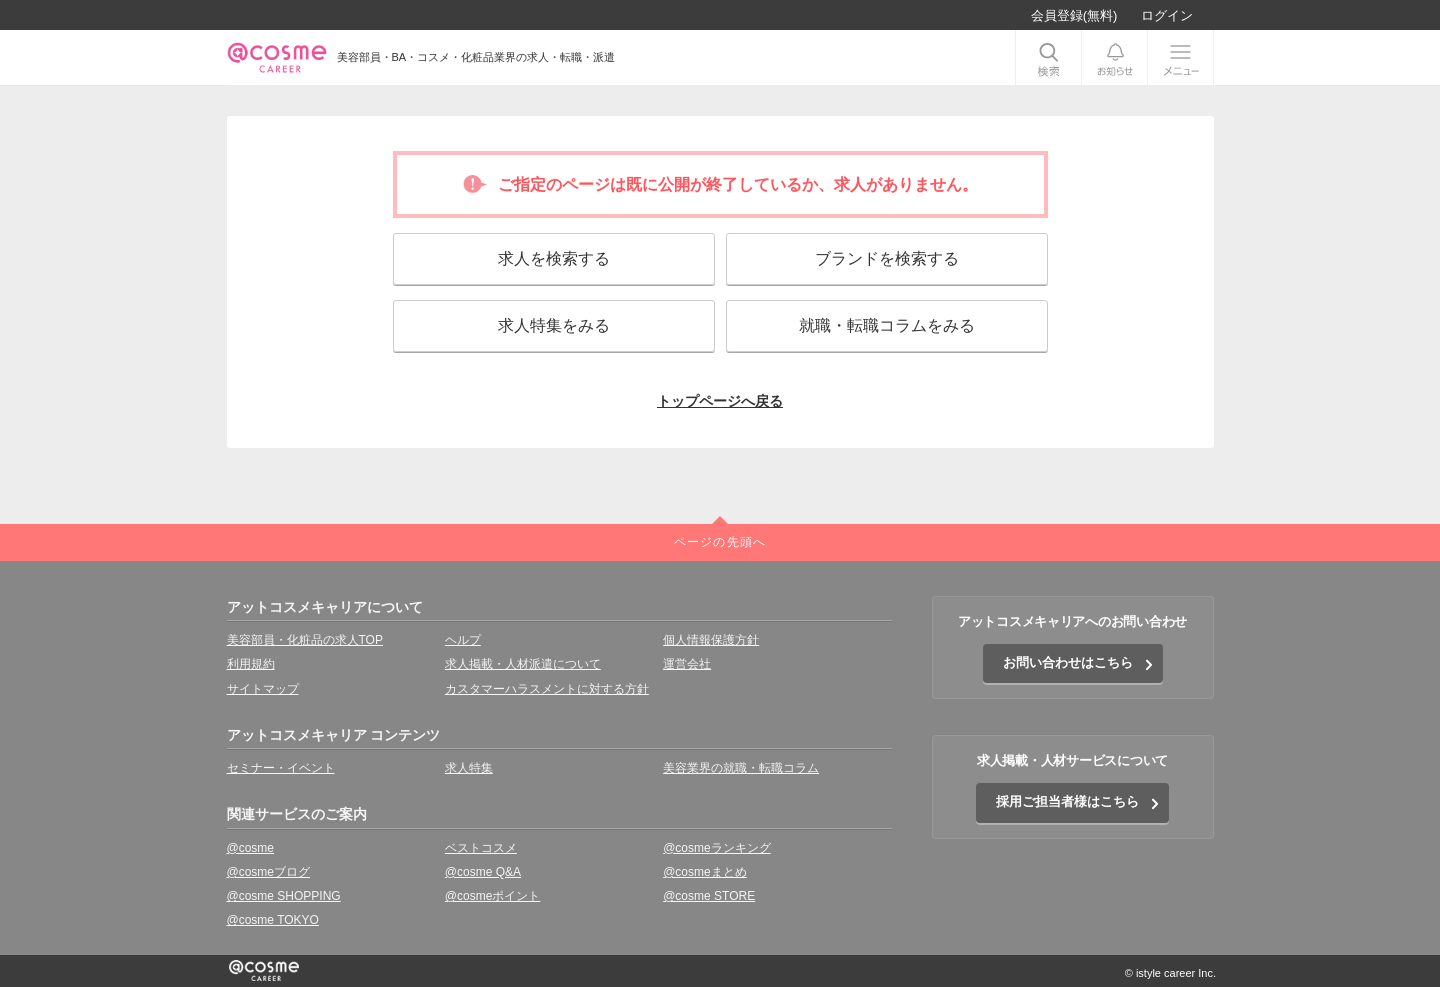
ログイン (1167, 15)
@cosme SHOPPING (284, 896)
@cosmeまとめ (705, 872)
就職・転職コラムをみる (887, 325)
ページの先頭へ (720, 542)
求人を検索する (554, 258)
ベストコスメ (481, 848)
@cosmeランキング (717, 848)
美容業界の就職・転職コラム (741, 768)
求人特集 (469, 768)
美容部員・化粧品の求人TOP (305, 640)
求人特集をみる (554, 325)
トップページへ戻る (720, 401)
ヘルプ (463, 640)
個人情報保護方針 (711, 640)
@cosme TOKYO (273, 920)
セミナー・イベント (281, 768)
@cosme (251, 848)
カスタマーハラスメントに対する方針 (547, 689)
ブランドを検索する (887, 258)
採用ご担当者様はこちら (1067, 801)
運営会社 (687, 664)
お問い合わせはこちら (1068, 662)
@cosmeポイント (493, 896)
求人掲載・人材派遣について (523, 664)
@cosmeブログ (269, 872)
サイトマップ (263, 689)
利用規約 (251, 664)
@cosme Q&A (483, 872)
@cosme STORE (709, 896)
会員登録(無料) (1074, 15)
